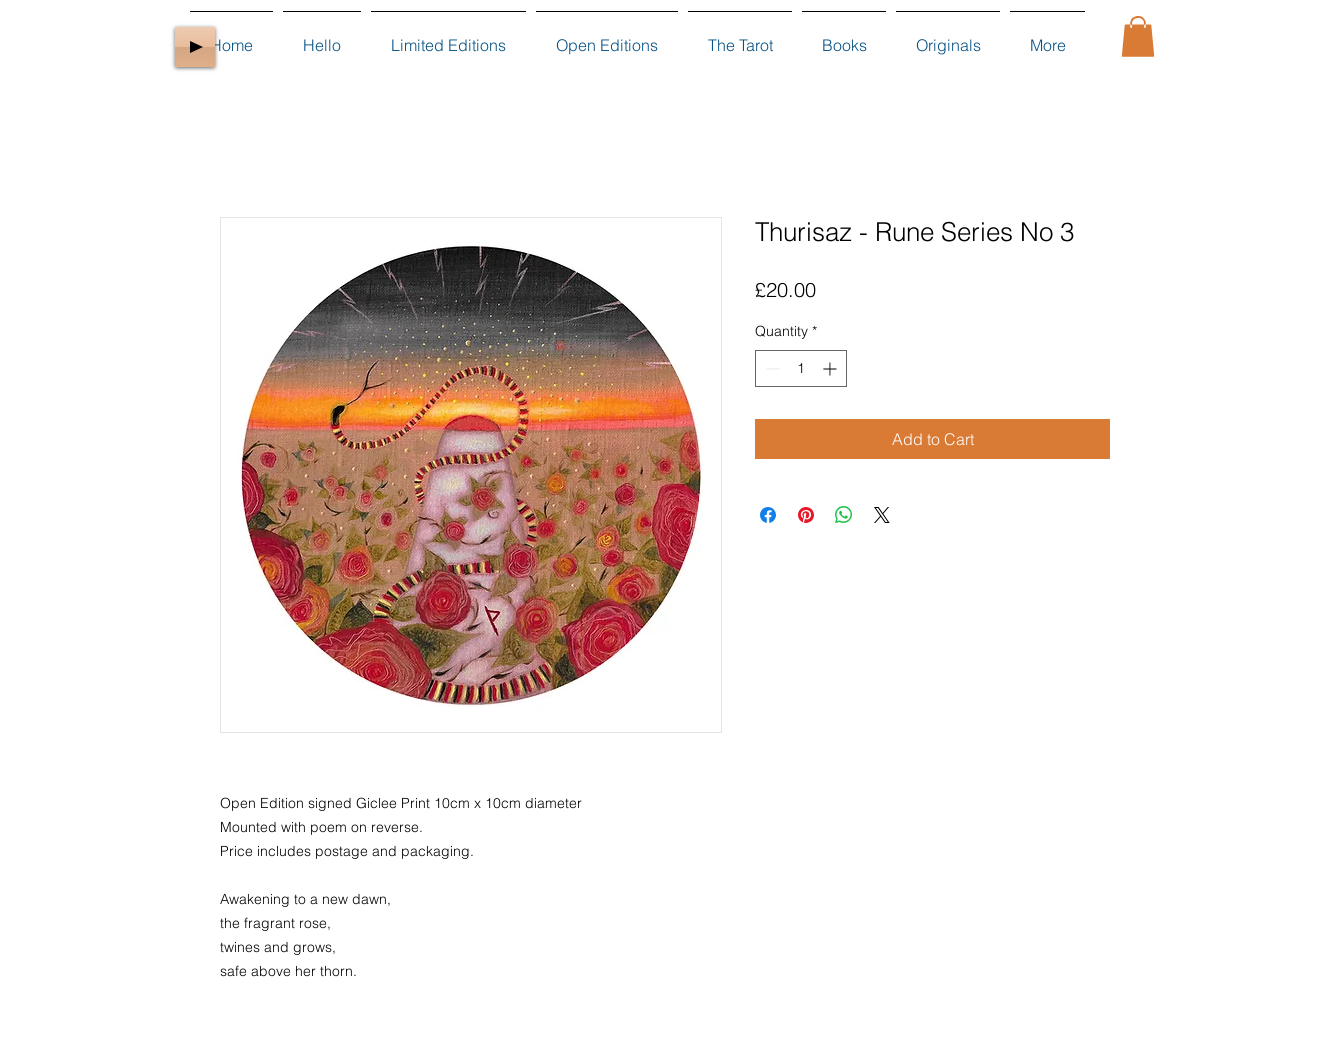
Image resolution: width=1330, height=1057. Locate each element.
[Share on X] (882, 515)
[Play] (195, 47)
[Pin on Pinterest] (806, 515)
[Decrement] (770, 368)
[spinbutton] (801, 368)
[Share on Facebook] (768, 515)
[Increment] (831, 368)
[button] (1138, 36)
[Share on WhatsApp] (844, 515)
